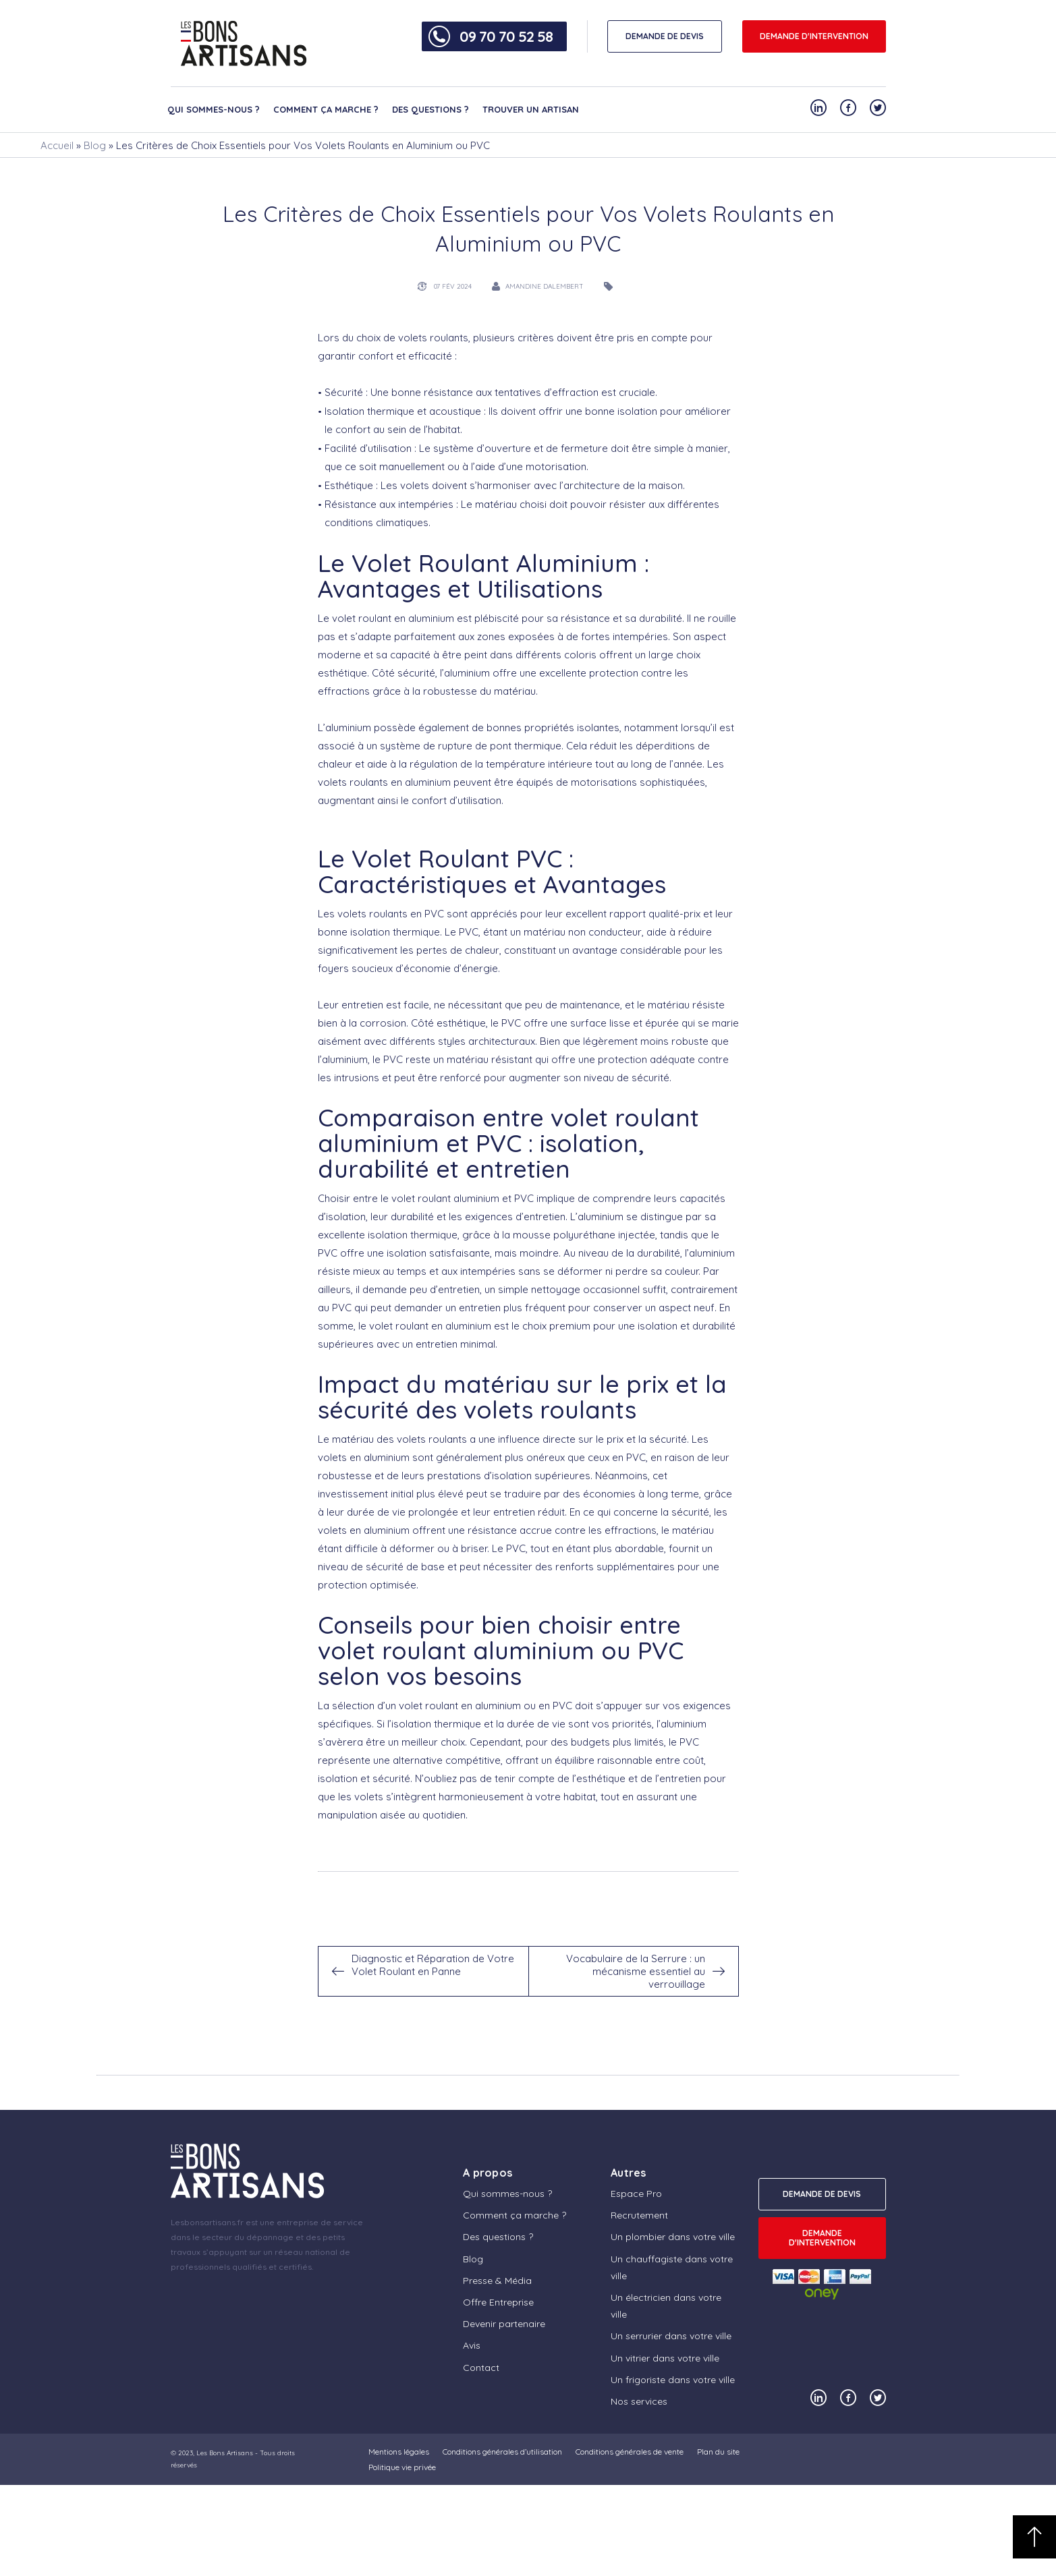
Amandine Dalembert (544, 286)
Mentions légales (398, 2451)
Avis (471, 2345)
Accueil (57, 145)
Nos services (639, 2401)
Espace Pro (636, 2193)
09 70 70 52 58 (506, 36)
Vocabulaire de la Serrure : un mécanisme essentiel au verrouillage (635, 1971)
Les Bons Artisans (224, 2453)
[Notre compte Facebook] (848, 107)
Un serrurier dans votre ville (671, 2336)
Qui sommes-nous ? (213, 109)
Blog (95, 145)
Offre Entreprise (498, 2302)
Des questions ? (430, 109)
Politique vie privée (402, 2467)
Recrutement (639, 2215)
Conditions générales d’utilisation (502, 2451)
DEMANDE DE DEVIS (665, 36)
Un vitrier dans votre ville (665, 2358)
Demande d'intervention (814, 36)
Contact (481, 2368)
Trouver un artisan (530, 109)
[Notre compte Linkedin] (818, 107)
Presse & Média (497, 2280)
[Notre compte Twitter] (878, 107)
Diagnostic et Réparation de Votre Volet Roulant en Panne (433, 1965)
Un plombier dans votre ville (673, 2237)
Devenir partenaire (504, 2324)
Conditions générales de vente (630, 2451)
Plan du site (718, 2451)
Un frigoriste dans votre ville (673, 2380)
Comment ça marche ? (326, 109)
